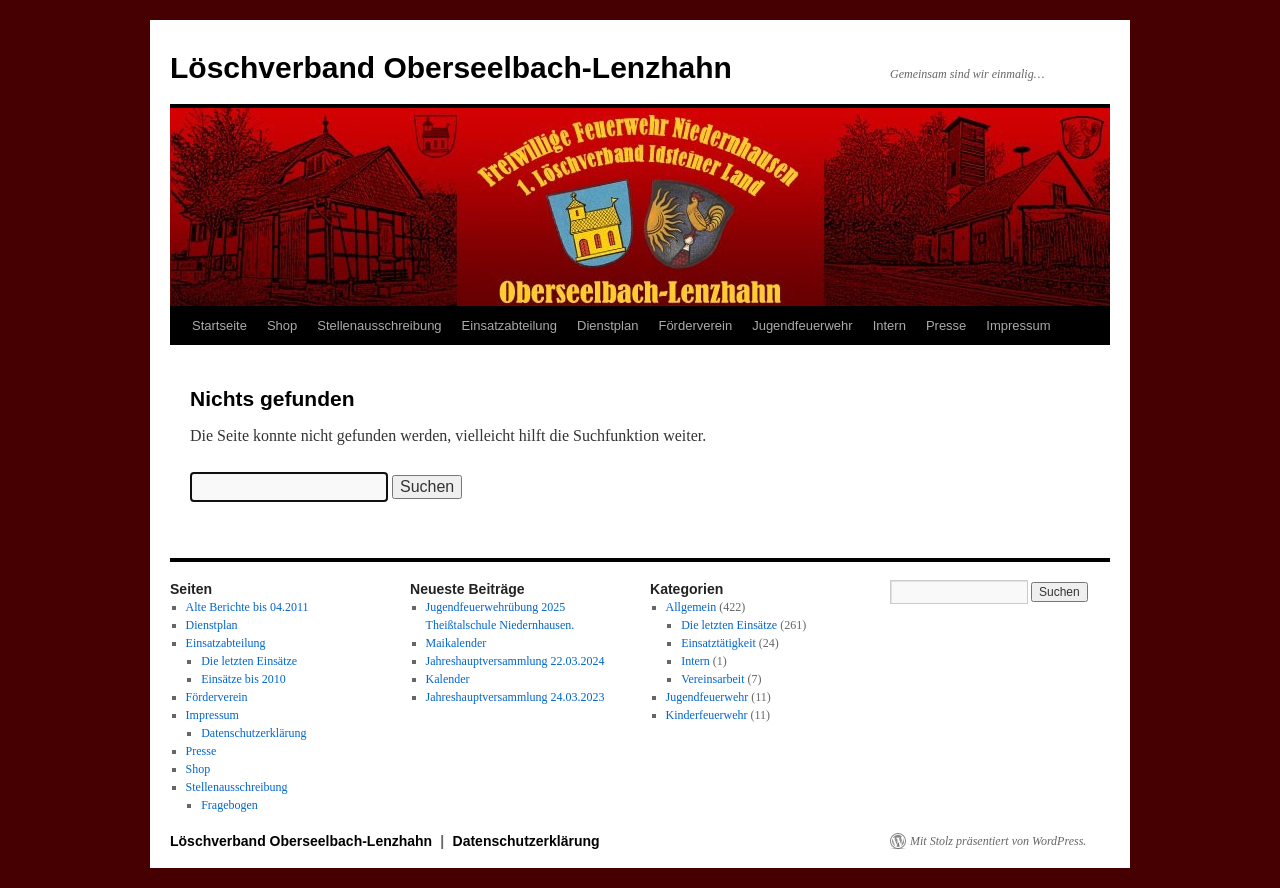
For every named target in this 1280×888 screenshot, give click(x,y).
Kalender (448, 679)
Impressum (1018, 325)
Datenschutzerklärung (253, 733)
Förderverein (695, 325)
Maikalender (456, 643)
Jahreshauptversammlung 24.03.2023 (515, 697)
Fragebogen (229, 805)
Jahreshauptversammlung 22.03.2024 (515, 661)
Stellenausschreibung (379, 325)
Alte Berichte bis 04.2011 (247, 607)
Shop (282, 325)
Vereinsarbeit (712, 679)
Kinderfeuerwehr (707, 715)
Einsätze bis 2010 (243, 679)
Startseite (219, 325)
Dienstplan (607, 325)
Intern (889, 325)
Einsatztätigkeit (718, 643)
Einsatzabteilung (509, 325)
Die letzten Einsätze (249, 661)
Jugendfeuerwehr (802, 325)
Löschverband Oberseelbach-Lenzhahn (451, 67)
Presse (946, 325)
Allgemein (691, 607)
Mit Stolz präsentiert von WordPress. (998, 841)
